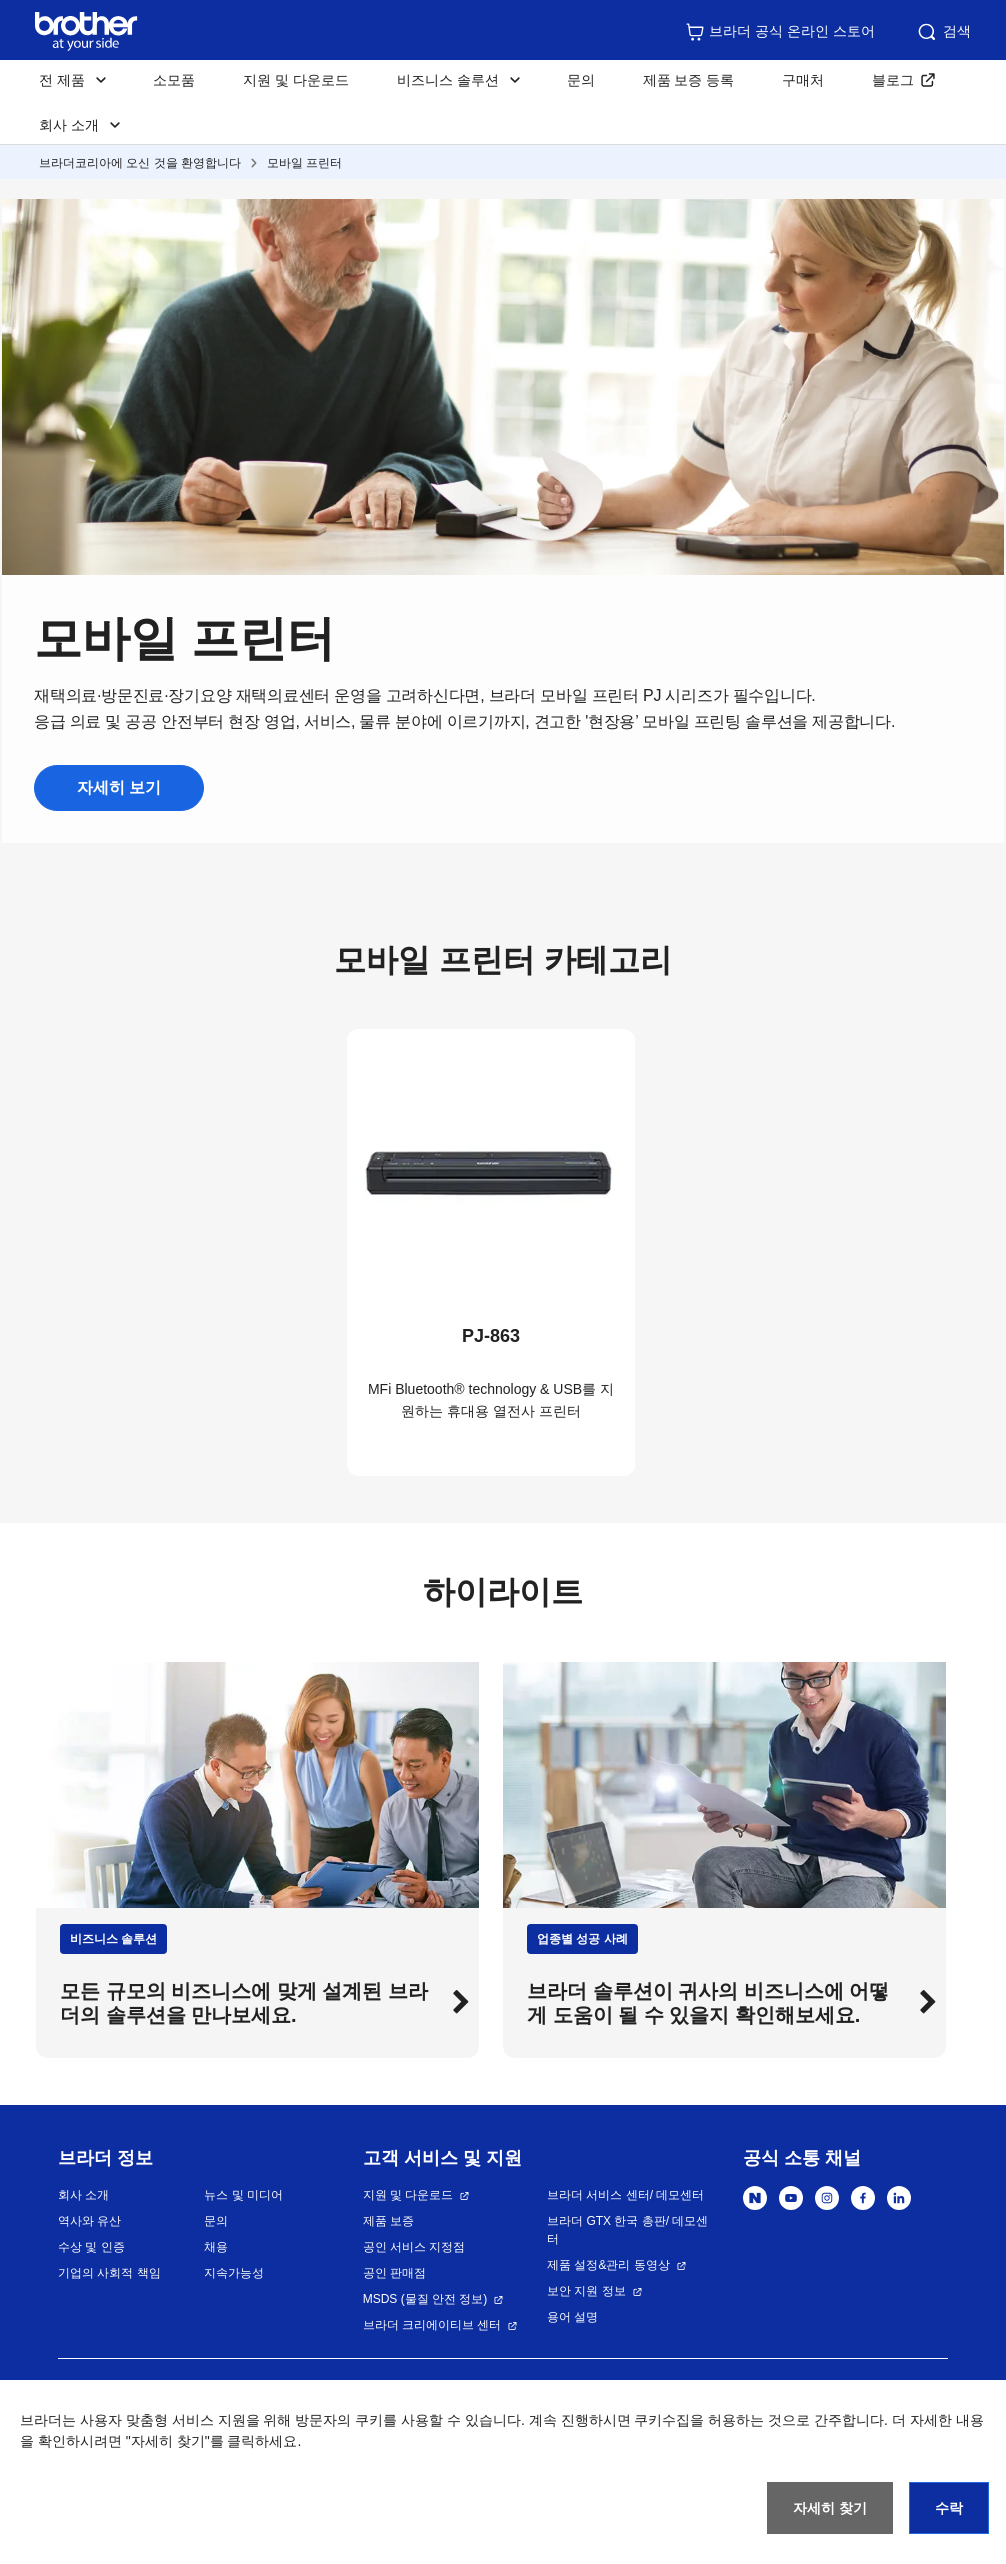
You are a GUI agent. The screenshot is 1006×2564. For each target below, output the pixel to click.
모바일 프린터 (304, 163)
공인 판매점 (394, 2273)
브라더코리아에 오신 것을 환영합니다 (140, 163)
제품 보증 (388, 2221)
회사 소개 (83, 2195)
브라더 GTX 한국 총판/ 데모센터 (627, 2230)
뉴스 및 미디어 (243, 2195)
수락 (949, 2508)
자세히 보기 (119, 787)
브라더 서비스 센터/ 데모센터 (625, 2195)
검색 (943, 32)
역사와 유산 (89, 2221)
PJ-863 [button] (491, 1336)
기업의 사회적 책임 (109, 2273)
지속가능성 (234, 2273)
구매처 (803, 80)
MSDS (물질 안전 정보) (425, 2299)
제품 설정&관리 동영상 (608, 2265)
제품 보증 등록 (689, 80)
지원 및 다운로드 (296, 80)
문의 (581, 80)
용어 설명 (572, 2317)
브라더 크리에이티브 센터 (432, 2325)
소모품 (174, 80)
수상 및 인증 (91, 2247)
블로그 (893, 80)
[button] (457, 2003)
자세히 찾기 (830, 2508)
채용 (216, 2247)
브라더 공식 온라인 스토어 (780, 32)
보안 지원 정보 (586, 2291)
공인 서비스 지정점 (414, 2247)
